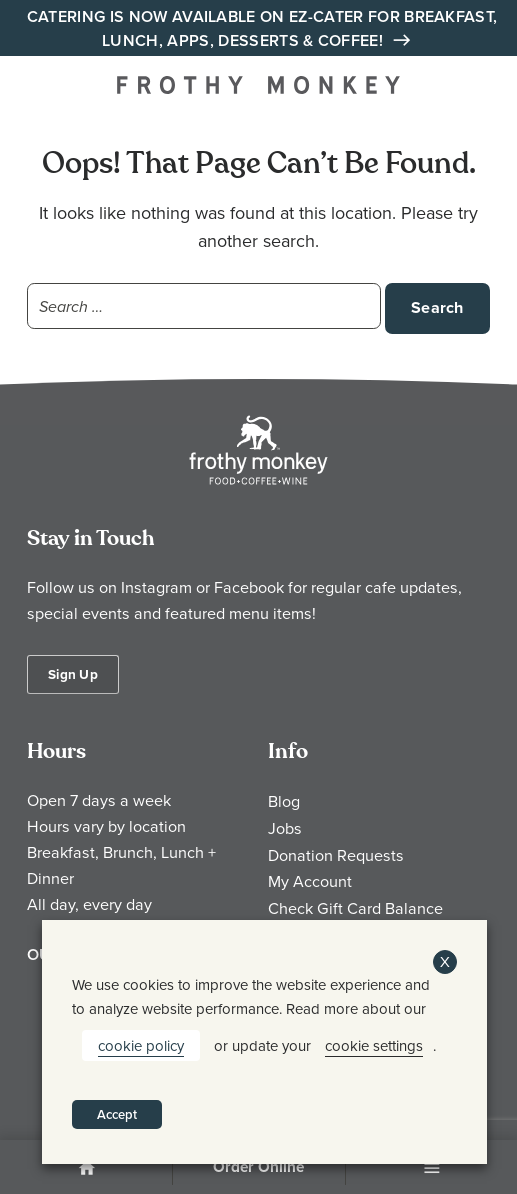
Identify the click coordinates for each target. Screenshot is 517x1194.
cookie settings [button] (374, 1045)
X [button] (445, 961)
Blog (284, 801)
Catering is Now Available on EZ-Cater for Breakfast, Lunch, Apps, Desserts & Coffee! (262, 29)
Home (86, 1169)
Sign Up (73, 674)
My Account (310, 881)
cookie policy (141, 1045)
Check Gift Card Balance (355, 908)
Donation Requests (336, 855)
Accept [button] (117, 1114)
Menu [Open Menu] (431, 1169)
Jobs (285, 828)
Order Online (258, 1167)
